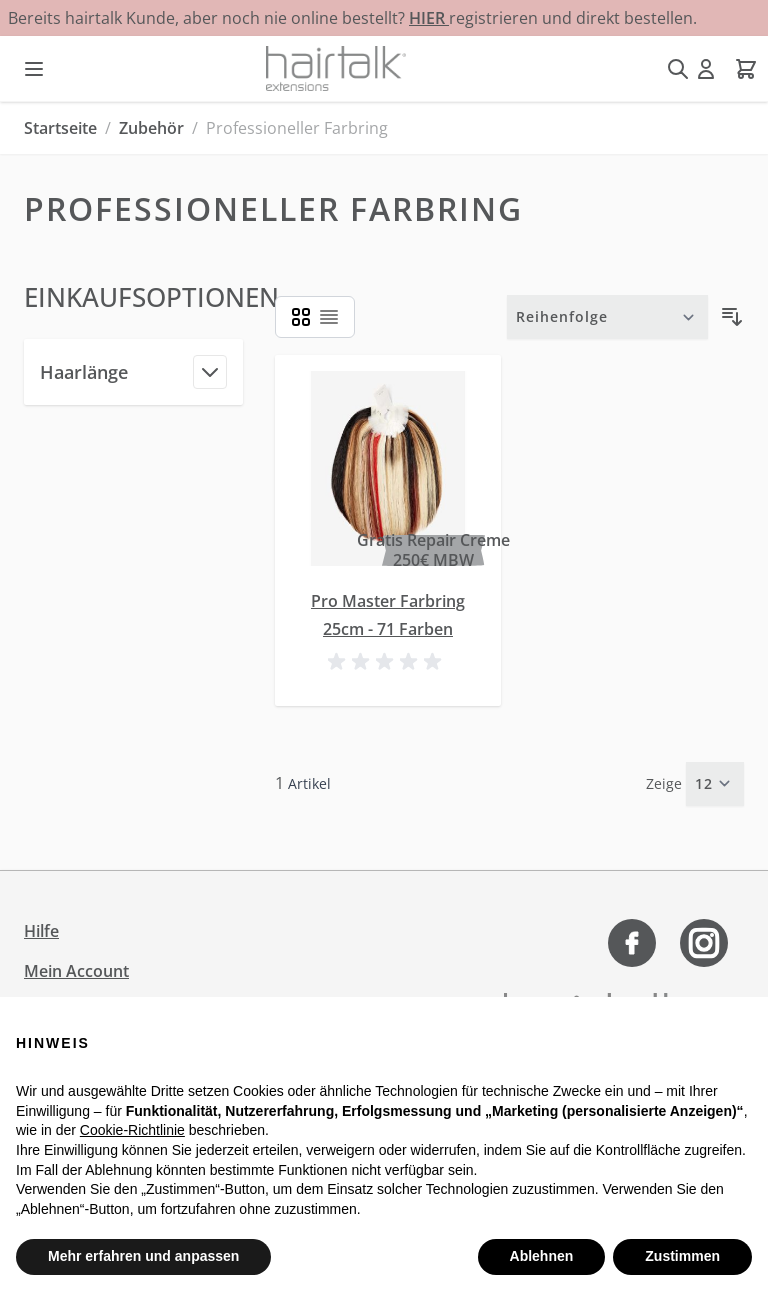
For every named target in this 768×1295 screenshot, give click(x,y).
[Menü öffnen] (34, 69)
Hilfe (41, 931)
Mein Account (76, 971)
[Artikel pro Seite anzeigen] (715, 784)
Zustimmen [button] (682, 1256)
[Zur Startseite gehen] (336, 68)
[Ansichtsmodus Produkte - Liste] (301, 317)
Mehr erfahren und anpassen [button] (143, 1256)
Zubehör (151, 128)
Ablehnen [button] (542, 1256)
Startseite (60, 128)
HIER (429, 18)
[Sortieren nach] (607, 317)
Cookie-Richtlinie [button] (132, 1130)
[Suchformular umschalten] (678, 69)
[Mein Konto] (706, 69)
